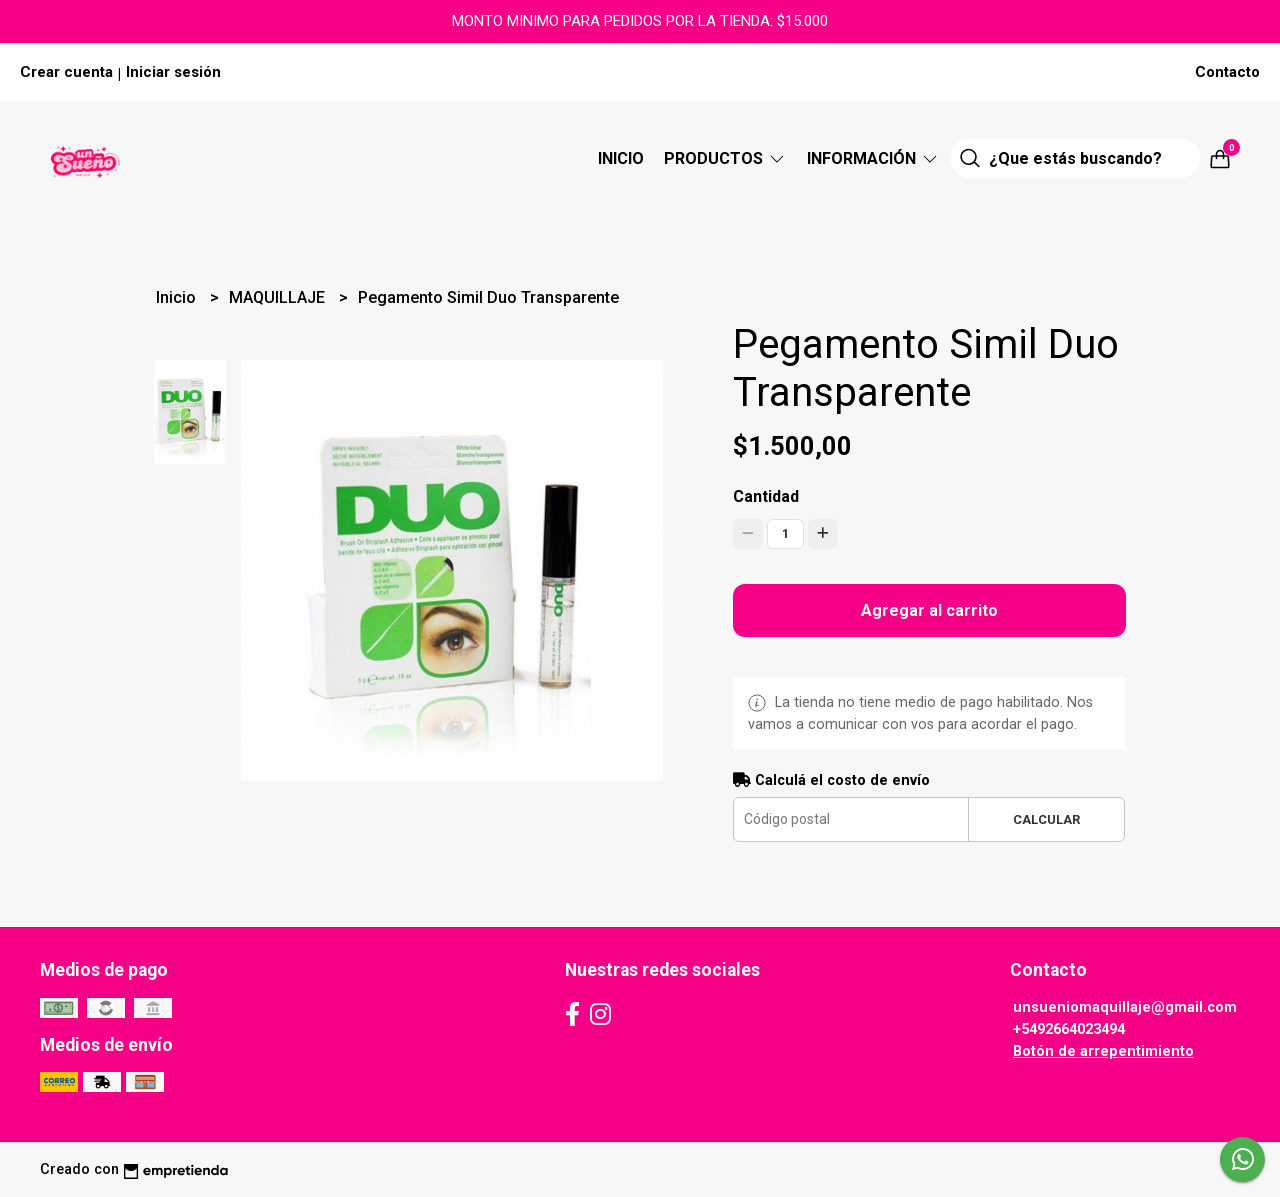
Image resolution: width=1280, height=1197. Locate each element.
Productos (725, 158)
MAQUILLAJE (279, 297)
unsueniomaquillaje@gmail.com (1125, 1007)
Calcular (1046, 819)
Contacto (1227, 72)
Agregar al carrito (929, 610)
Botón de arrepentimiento (1103, 1051)
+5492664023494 (1069, 1029)
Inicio (621, 158)
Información (873, 158)
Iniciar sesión (173, 72)
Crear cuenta (66, 72)
